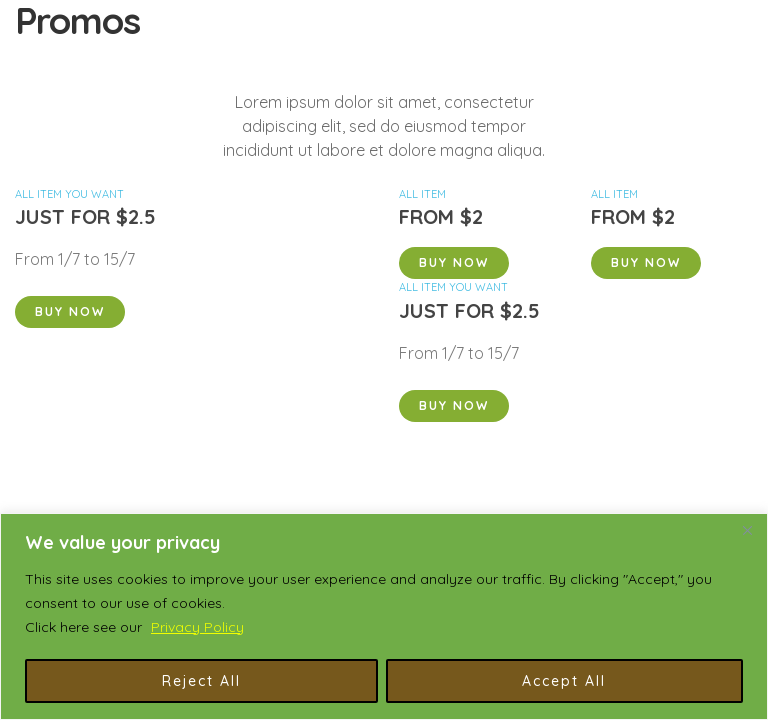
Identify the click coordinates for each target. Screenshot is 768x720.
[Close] (747, 530)
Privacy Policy (197, 627)
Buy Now (70, 311)
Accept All (564, 681)
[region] (384, 616)
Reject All (201, 681)
